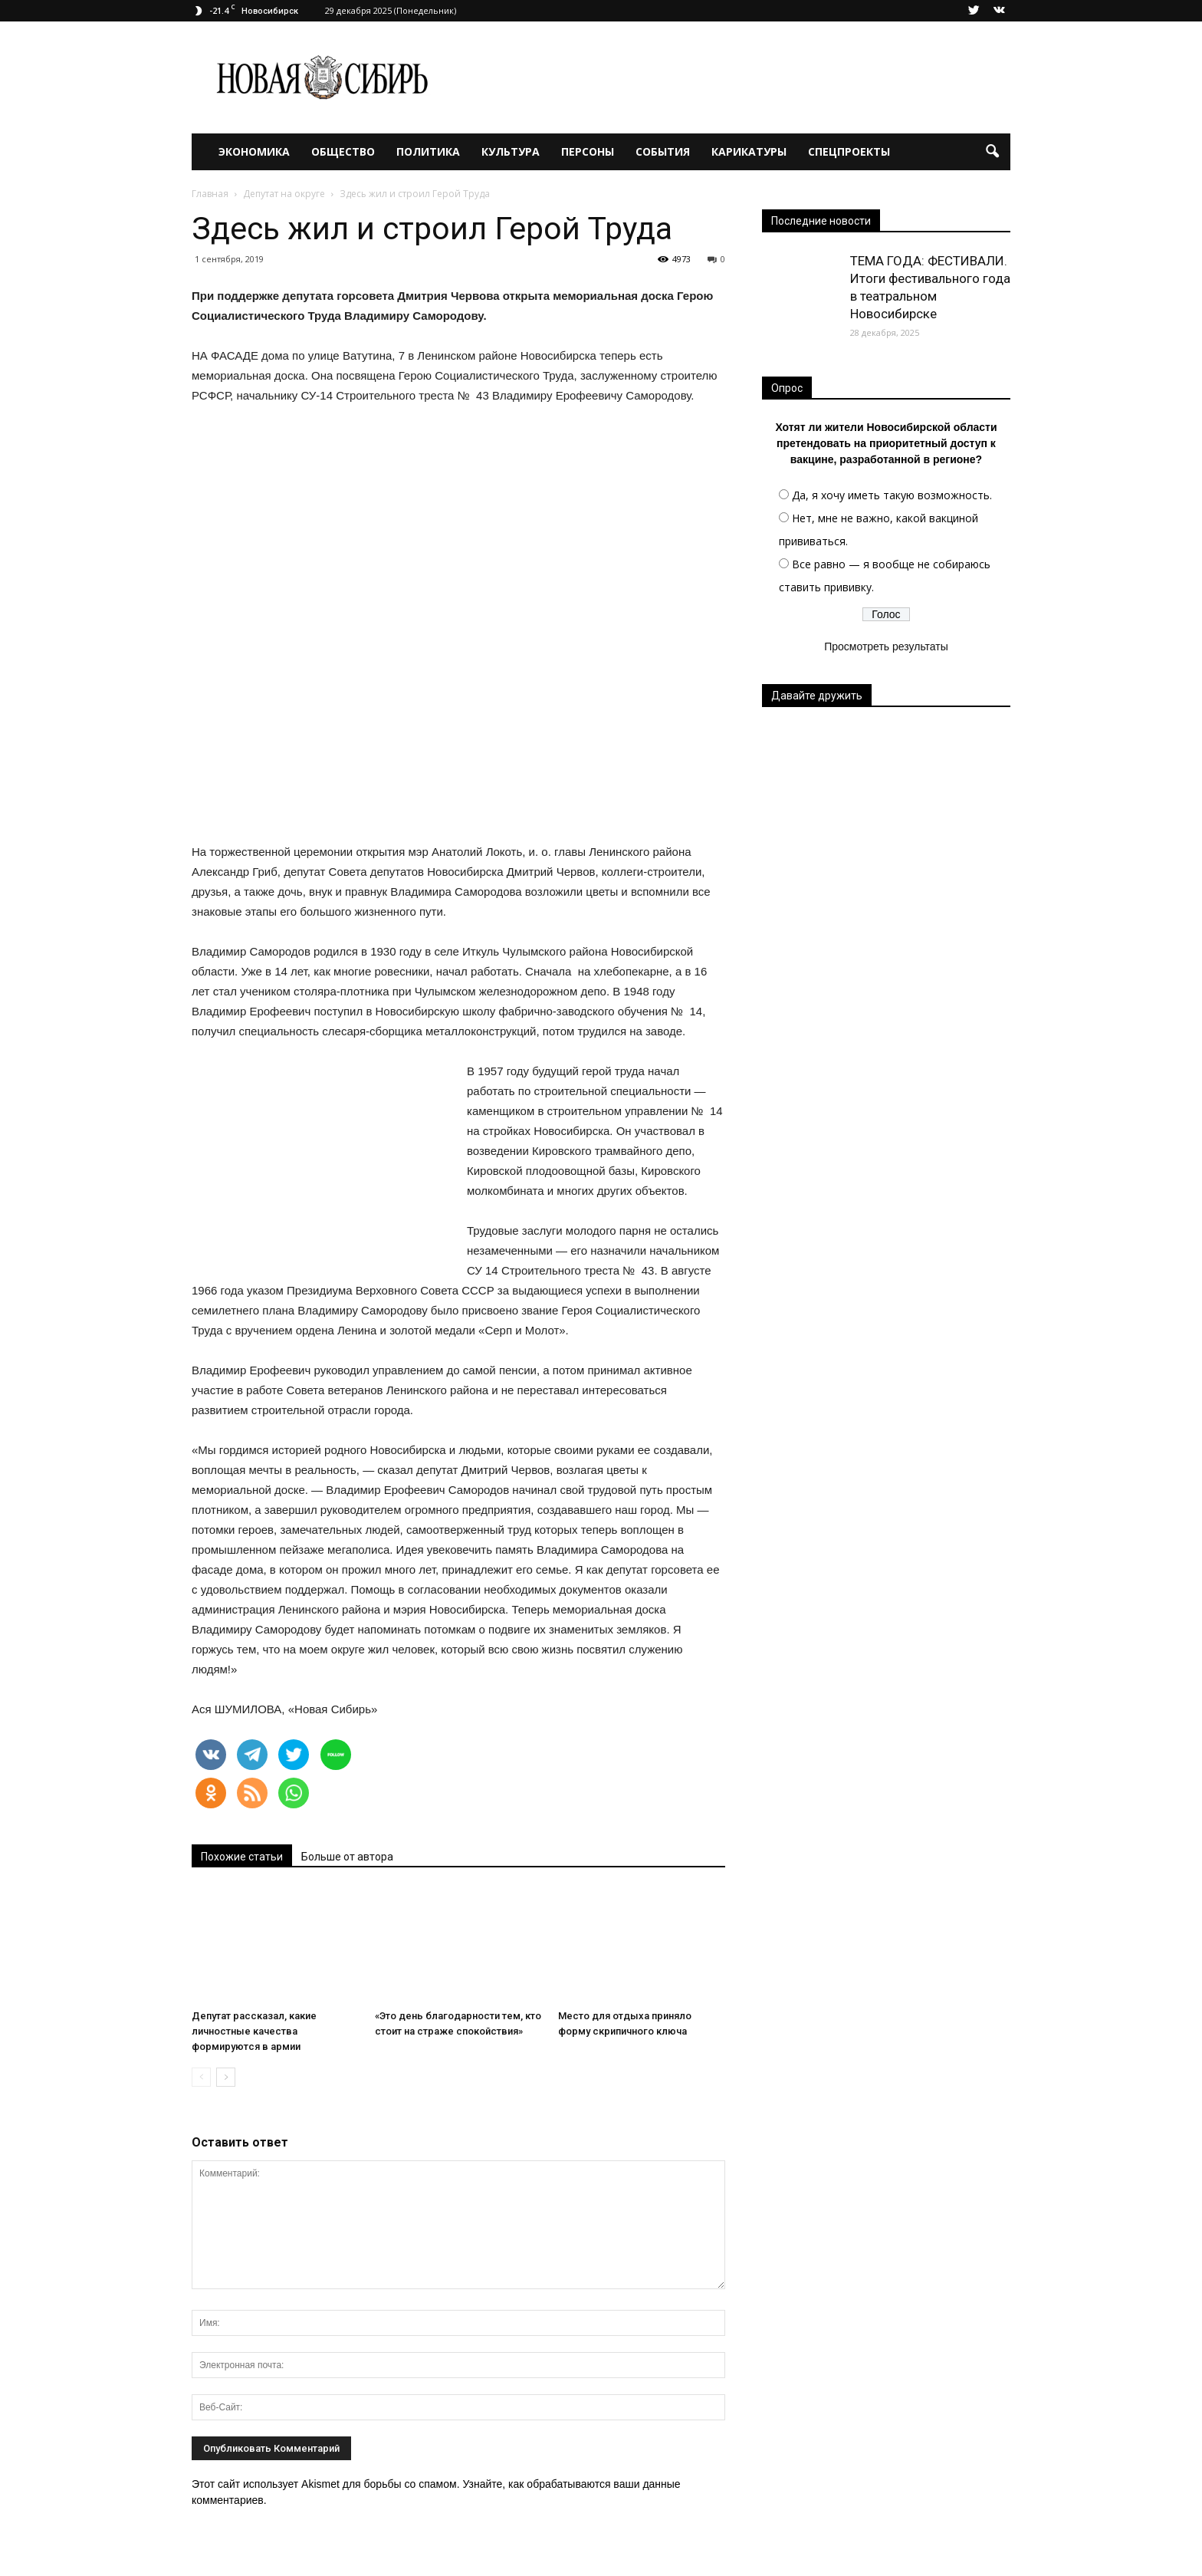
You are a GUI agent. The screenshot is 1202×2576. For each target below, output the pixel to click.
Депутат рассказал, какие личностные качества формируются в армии (254, 2031)
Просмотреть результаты (886, 646)
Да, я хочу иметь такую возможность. (892, 495)
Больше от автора (347, 1857)
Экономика (254, 151)
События (662, 151)
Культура (510, 151)
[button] (992, 151)
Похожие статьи (242, 1857)
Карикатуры (749, 151)
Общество (343, 151)
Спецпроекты (849, 151)
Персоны (587, 151)
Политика (428, 151)
